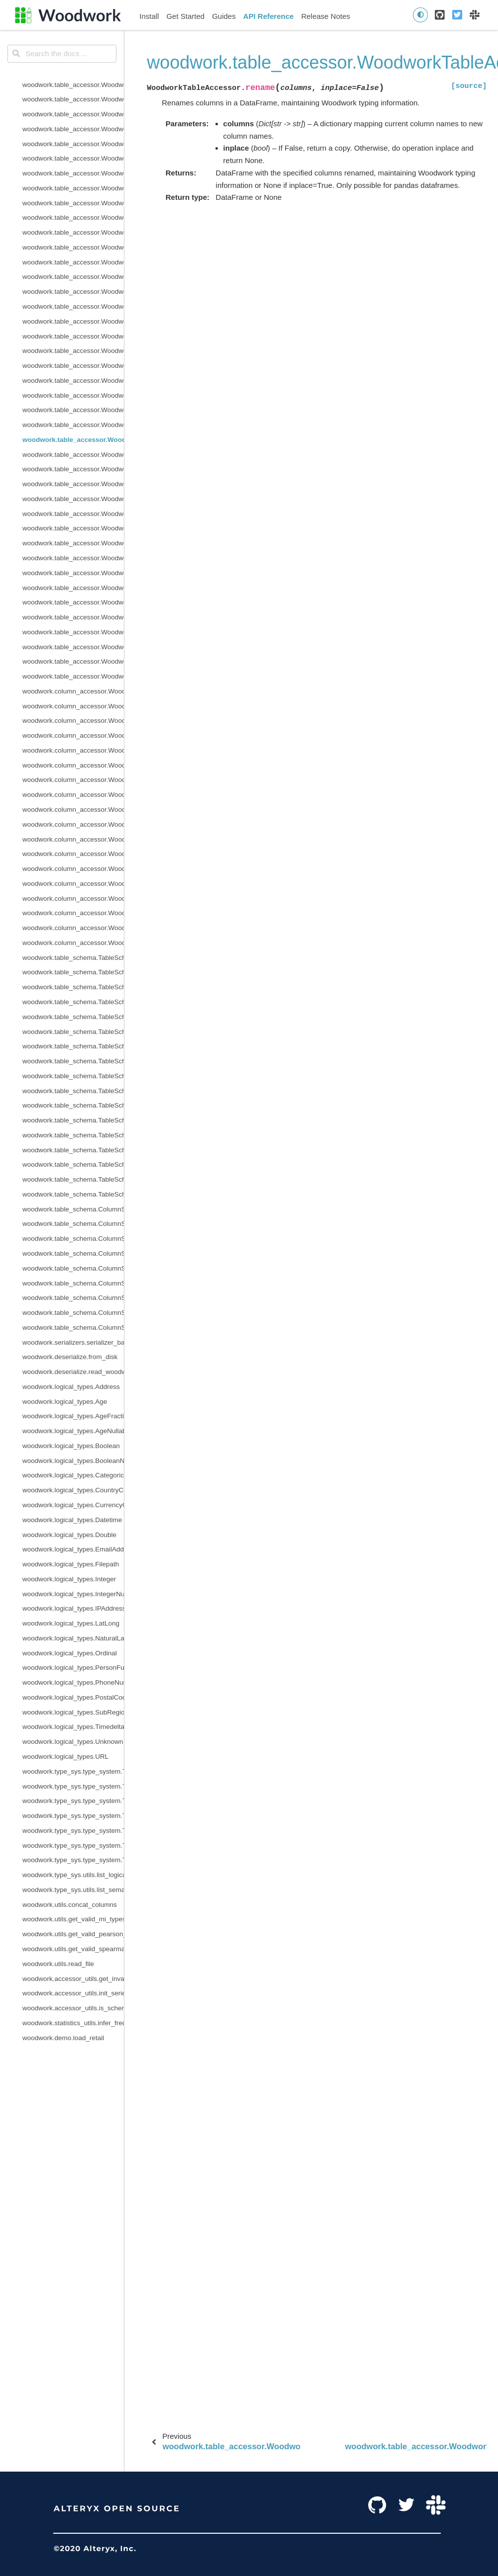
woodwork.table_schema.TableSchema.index (73, 987)
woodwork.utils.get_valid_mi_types (73, 1919)
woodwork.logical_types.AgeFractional (73, 1416)
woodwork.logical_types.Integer (69, 1579)
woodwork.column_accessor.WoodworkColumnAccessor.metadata (73, 824)
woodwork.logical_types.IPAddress (73, 1608)
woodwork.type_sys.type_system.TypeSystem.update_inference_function (73, 1845)
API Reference (268, 16)
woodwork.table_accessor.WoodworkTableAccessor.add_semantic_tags (73, 99)
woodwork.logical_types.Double (69, 1535)
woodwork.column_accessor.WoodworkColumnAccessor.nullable (73, 839)
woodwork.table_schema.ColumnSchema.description (73, 1238)
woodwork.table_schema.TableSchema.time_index (73, 1164)
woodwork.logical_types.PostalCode (73, 1697)
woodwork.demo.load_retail (63, 2038)
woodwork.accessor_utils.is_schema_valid (73, 2008)
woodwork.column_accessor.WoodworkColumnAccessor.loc (73, 794)
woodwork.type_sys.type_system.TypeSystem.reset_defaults (73, 1830)
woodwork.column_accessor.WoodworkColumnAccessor (73, 691)
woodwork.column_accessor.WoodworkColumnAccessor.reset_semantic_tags (73, 868)
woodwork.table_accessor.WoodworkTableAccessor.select (73, 484)
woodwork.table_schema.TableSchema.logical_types (73, 1017)
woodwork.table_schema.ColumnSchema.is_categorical (73, 1283)
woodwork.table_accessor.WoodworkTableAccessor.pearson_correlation (73, 365)
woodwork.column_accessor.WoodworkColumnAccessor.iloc (73, 765)
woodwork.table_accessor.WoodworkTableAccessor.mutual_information (73, 321)
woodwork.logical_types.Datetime (72, 1520)
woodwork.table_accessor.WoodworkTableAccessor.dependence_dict (73, 129)
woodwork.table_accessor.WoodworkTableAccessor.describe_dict (73, 158)
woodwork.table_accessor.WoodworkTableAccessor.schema (73, 469)
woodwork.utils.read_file (58, 1964)
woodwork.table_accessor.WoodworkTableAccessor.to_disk (73, 602)
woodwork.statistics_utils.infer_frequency (73, 2023)
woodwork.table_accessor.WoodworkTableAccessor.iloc (73, 188)
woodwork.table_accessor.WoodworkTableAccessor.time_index (73, 588)
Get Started (185, 16)
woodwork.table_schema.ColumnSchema (73, 1209)
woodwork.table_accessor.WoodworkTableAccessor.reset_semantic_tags (73, 454)
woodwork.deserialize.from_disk (69, 1357)
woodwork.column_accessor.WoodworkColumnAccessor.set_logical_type (73, 898)
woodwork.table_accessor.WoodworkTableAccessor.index (73, 203)
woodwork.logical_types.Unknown (72, 1741)
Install (149, 16)
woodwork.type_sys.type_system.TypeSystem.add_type (73, 1786)
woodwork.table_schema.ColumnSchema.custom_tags (73, 1223)
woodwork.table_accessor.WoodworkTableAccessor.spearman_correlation (73, 558)
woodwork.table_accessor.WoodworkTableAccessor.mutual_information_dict (73, 336)
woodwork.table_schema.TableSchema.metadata (73, 1031)
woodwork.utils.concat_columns (69, 1904)
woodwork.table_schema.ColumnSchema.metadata (73, 1327)
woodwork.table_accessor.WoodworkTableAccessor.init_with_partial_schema (73, 262)
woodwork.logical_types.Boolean (71, 1446)
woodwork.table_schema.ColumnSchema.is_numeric (73, 1312)
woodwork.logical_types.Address (71, 1386)
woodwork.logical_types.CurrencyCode (73, 1505)
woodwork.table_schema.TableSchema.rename (73, 1046)
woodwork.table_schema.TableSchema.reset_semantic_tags (73, 1076)
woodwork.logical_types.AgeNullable (73, 1431)
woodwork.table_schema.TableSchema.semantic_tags (73, 1105)
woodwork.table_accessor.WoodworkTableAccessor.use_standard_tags (73, 647)
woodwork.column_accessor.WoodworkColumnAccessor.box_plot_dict (73, 720)
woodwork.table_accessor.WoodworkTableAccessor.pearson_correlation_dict (73, 380)
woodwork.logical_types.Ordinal (69, 1653)
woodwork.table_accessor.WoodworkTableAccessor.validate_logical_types (73, 661)
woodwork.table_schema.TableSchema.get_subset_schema (73, 1002)
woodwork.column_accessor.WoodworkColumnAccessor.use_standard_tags (73, 928)
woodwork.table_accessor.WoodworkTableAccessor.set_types (73, 543)
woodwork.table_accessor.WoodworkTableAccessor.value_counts (73, 676)
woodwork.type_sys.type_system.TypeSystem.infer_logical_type (73, 1800)
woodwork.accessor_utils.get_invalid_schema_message (73, 1978)
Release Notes (325, 16)
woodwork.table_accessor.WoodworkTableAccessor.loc (73, 276)
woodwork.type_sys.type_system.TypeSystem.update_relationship (73, 1860)
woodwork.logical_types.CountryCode (73, 1490)
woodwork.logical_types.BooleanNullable (73, 1460)
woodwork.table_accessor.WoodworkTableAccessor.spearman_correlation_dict (73, 573)
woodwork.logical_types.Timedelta (73, 1726)
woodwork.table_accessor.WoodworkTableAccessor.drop (73, 173)
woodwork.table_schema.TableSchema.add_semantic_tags (73, 972)
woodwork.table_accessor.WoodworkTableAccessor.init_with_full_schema (73, 247)
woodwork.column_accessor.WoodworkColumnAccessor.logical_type (73, 809)
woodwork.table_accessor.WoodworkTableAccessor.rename (73, 439)
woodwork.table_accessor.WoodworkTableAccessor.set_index (73, 513)
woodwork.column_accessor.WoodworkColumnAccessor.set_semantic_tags (73, 913)
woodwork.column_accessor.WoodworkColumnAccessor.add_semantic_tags (73, 706)
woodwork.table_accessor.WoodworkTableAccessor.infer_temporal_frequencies (73, 217)
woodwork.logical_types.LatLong (70, 1623)
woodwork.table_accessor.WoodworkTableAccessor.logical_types (73, 291)
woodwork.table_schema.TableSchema (73, 957)
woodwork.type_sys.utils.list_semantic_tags (73, 1889)
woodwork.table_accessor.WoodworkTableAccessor (73, 84)
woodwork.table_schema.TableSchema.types (73, 1179)
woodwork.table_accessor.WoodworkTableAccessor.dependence (73, 114)
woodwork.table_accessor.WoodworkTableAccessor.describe (73, 144)
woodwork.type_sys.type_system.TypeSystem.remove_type (73, 1815)
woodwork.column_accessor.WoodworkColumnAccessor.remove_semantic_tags (73, 854)
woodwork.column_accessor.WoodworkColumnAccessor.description (73, 735)
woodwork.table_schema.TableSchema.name (73, 1091)
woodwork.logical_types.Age (64, 1401)
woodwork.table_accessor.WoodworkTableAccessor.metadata (73, 306)
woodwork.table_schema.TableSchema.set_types (73, 1150)
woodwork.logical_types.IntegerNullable (73, 1594)
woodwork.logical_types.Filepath (70, 1564)
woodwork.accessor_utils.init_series (73, 1993)
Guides (224, 16)
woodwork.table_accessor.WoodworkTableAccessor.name (73, 350)
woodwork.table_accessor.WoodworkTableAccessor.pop (73, 410)
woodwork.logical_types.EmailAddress (73, 1549)
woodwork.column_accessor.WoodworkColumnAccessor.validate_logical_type (73, 942)
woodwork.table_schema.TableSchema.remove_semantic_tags (73, 1061)
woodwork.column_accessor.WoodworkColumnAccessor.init (73, 779)
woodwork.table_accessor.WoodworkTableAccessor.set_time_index (73, 528)
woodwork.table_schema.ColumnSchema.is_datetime (73, 1297)
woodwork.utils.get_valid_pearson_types (73, 1934)
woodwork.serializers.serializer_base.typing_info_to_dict (73, 1342)
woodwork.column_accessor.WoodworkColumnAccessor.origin (73, 750)
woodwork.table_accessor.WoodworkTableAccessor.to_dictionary (73, 617)
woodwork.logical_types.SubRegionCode (73, 1712)
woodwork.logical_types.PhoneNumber (73, 1682)
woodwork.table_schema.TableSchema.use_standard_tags (73, 1194)
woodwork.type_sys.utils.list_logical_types (73, 1875)
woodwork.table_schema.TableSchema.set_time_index (73, 1135)
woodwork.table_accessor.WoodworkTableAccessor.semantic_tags (73, 499)
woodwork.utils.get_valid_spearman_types (73, 1949)
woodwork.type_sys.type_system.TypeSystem (73, 1771)
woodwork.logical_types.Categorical (73, 1475)
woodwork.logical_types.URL (65, 1756)
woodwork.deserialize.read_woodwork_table (73, 1371)
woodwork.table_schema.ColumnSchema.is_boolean (73, 1268)
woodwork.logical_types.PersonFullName (73, 1667)
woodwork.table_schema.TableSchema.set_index (73, 1120)
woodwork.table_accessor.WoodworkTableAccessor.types (73, 632)
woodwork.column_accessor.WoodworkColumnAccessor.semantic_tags (73, 883)
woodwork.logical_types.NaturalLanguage (73, 1638)
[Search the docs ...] (61, 54)
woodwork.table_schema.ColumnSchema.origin (73, 1253)
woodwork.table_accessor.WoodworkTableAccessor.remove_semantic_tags (73, 425)
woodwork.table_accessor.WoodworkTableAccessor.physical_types (73, 395)
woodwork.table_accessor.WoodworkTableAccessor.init (73, 232)
